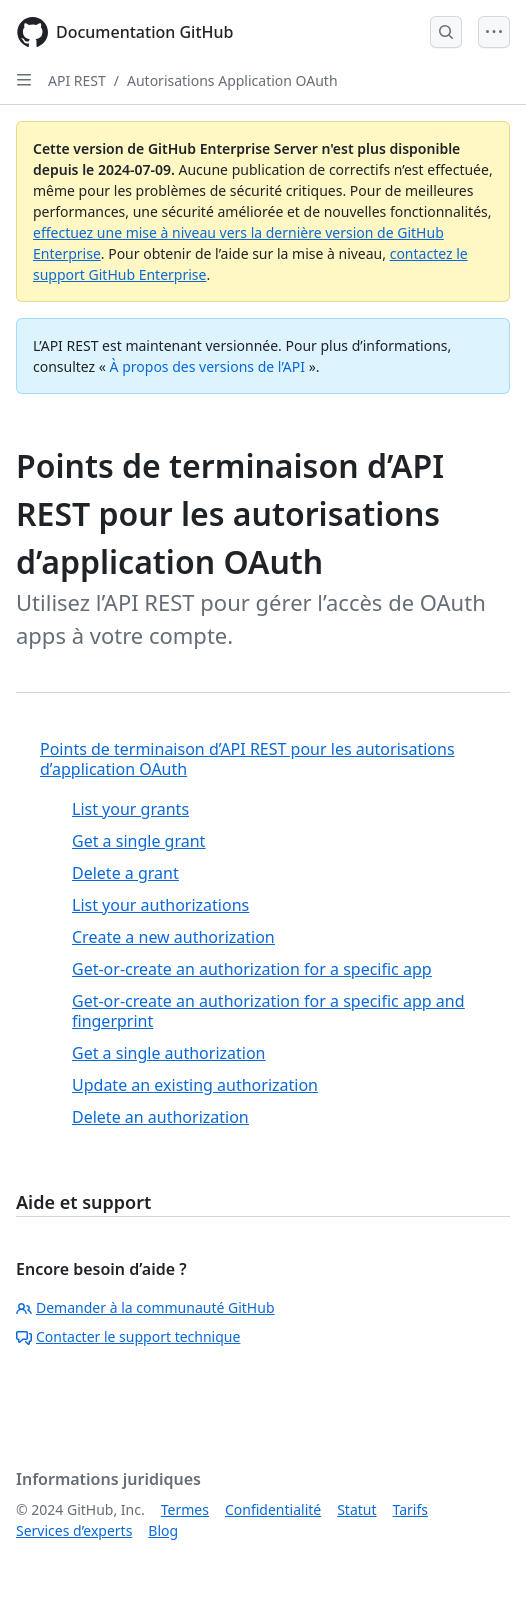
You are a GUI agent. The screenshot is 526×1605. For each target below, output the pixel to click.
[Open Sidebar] (24, 80)
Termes (185, 1509)
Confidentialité (273, 1509)
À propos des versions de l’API (207, 366)
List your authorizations (160, 905)
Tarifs (410, 1509)
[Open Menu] (494, 32)
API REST (77, 80)
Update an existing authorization (195, 1085)
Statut (356, 1509)
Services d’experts (74, 1530)
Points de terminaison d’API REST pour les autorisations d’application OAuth (247, 759)
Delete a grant (125, 873)
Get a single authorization (169, 1053)
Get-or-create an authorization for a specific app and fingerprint (268, 1011)
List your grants (130, 809)
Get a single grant (138, 841)
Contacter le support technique (128, 1336)
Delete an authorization (160, 1117)
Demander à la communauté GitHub (145, 1307)
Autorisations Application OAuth (232, 80)
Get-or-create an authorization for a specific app (252, 969)
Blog (163, 1530)
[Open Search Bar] (446, 32)
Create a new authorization (173, 937)
